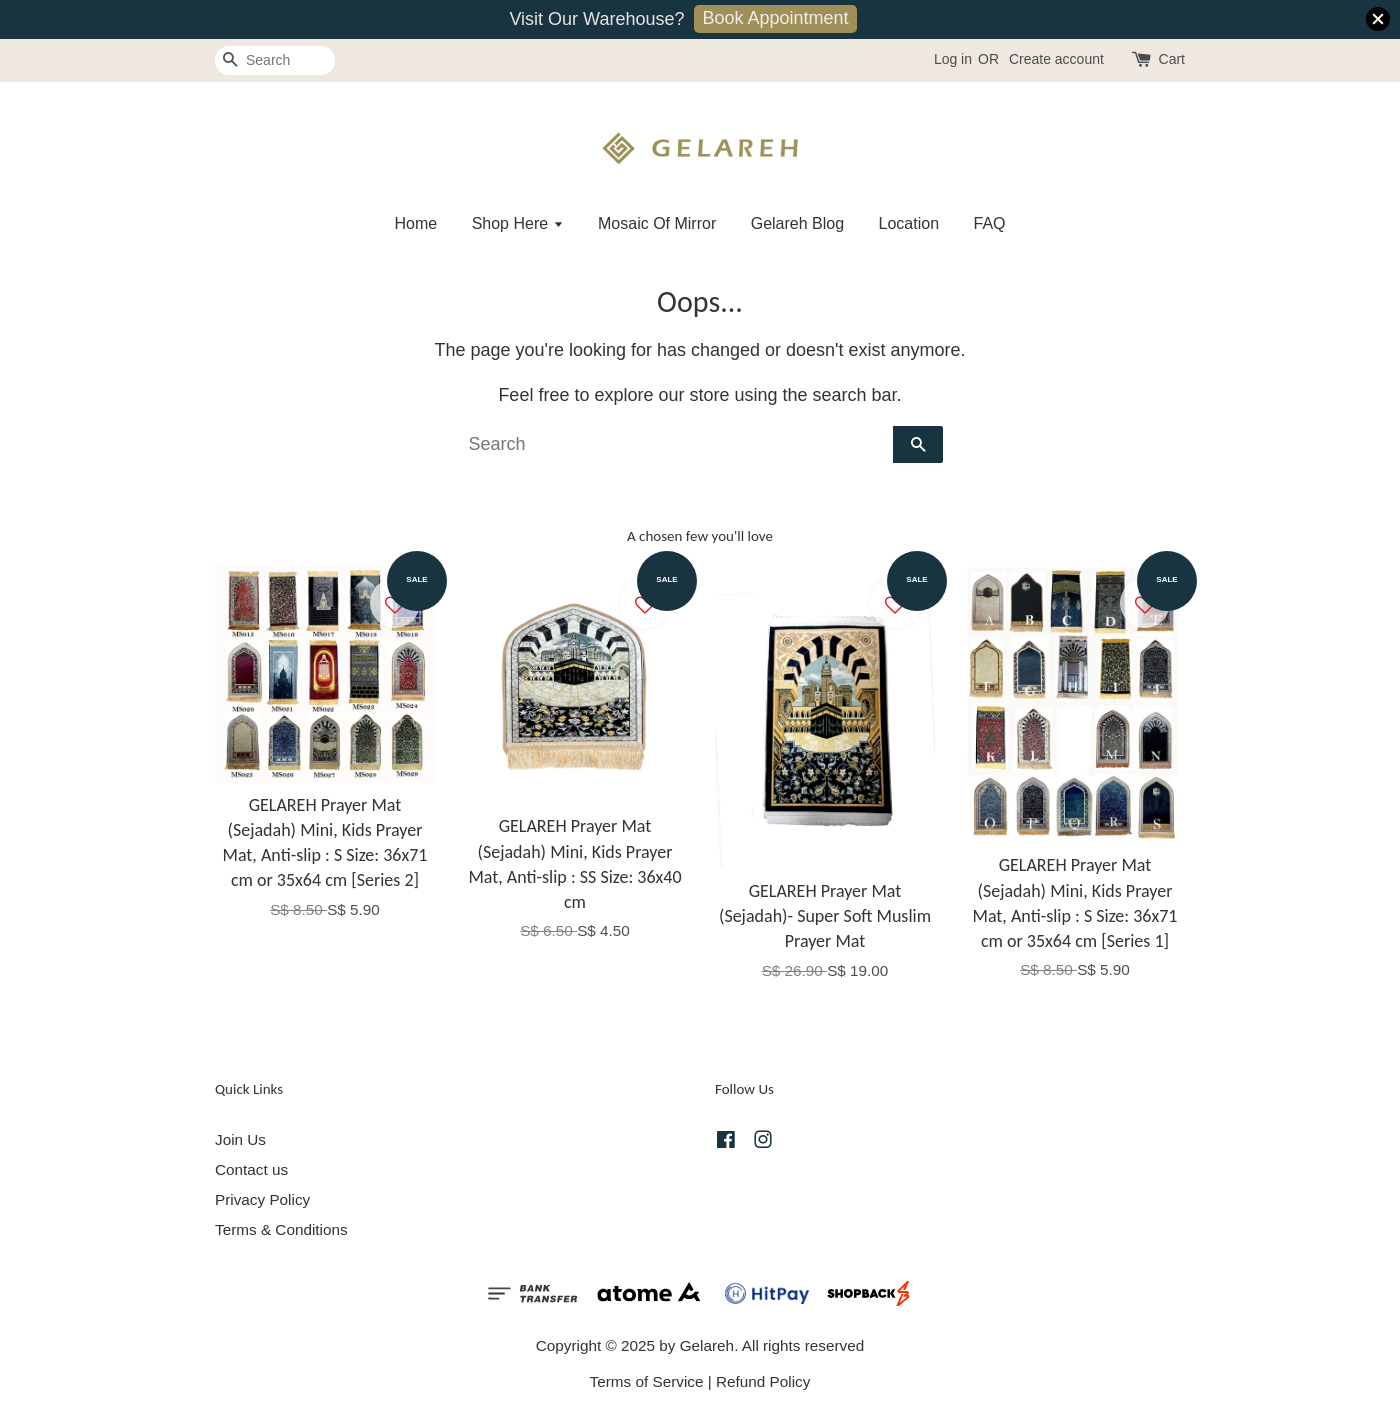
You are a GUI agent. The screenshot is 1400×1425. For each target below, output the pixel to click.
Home (415, 223)
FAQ (990, 223)
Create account (1056, 59)
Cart (1172, 59)
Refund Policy (763, 1381)
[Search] (275, 60)
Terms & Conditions (281, 1229)
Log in (953, 59)
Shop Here (518, 223)
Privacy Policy (262, 1199)
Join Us (240, 1139)
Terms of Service (647, 1381)
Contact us (251, 1169)
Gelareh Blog (797, 223)
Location (909, 223)
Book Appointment (775, 18)
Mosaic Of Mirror (657, 223)
